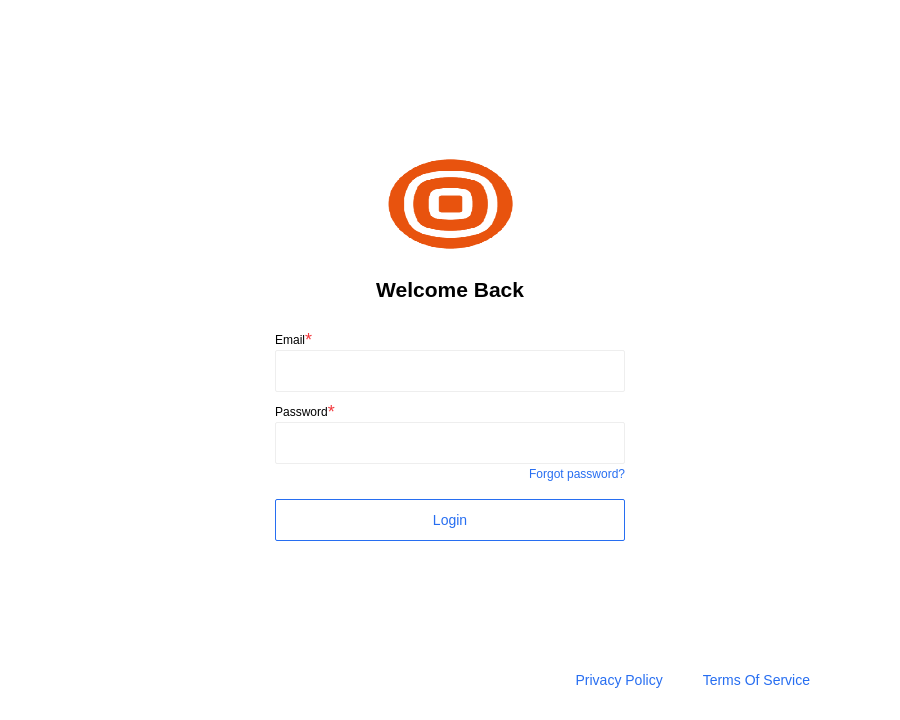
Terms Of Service (756, 680)
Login (450, 520)
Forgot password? (577, 474)
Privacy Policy (619, 680)
